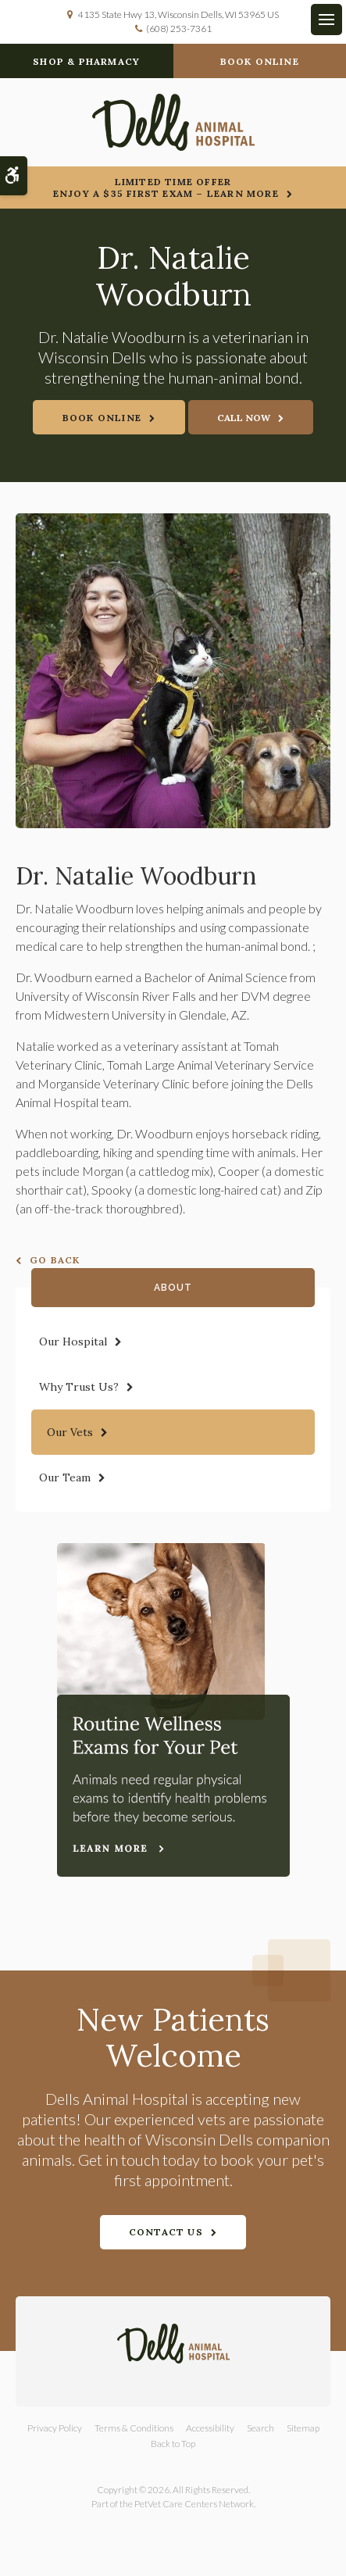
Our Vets (70, 1432)
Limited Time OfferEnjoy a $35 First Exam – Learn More (166, 187)
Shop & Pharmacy (86, 61)
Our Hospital (73, 1341)
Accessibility (210, 2428)
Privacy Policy (54, 2428)
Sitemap (303, 2428)
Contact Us (166, 2232)
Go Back (55, 1260)
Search (260, 2428)
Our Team (65, 1477)
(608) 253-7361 (179, 28)
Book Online (259, 61)
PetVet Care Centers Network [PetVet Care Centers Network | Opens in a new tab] (194, 2504)
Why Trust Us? (79, 1387)
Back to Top (173, 2443)
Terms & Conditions (134, 2428)
